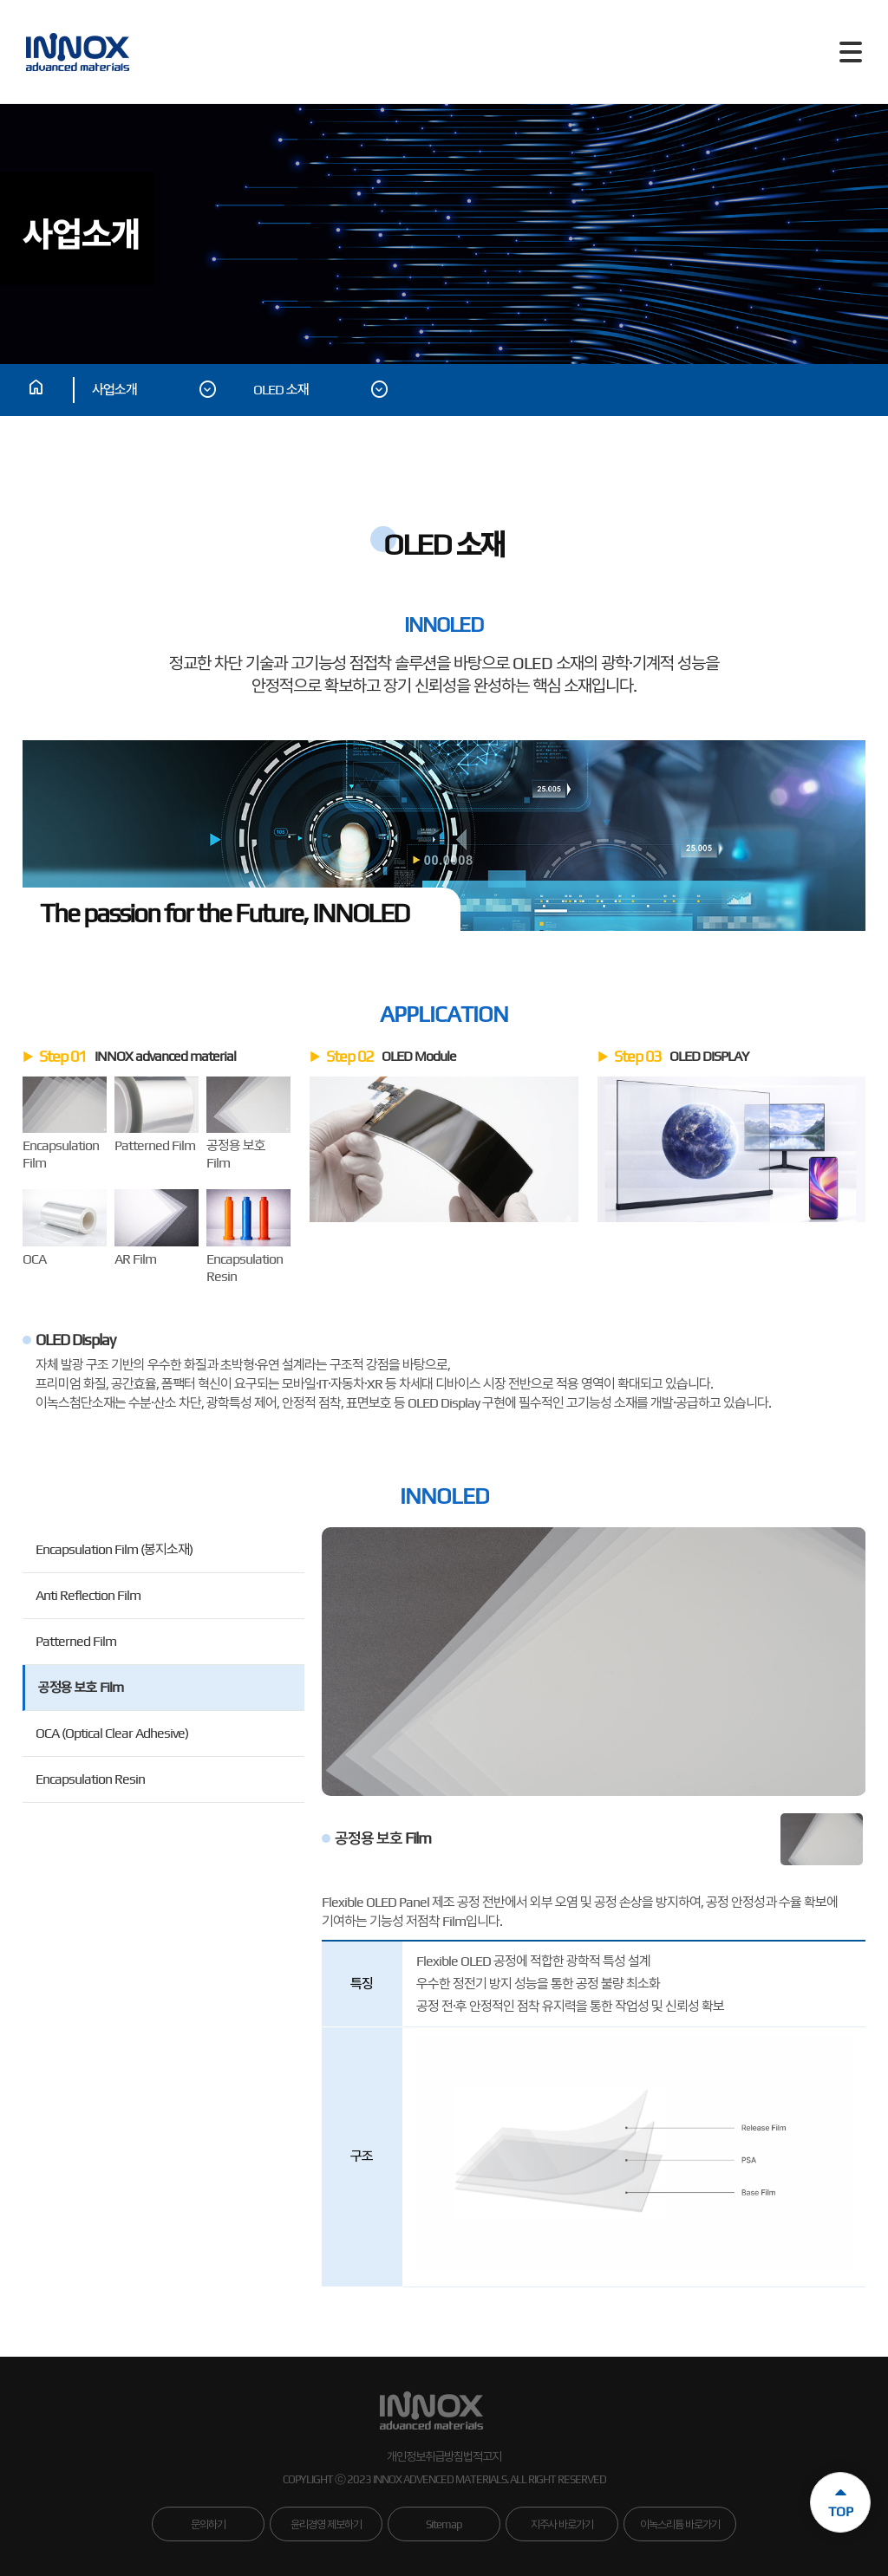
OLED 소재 (321, 390)
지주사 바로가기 (562, 2524)
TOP (841, 2497)
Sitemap (444, 2524)
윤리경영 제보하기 (326, 2524)
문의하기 (208, 2524)
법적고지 (482, 2456)
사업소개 (155, 390)
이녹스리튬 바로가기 (680, 2524)
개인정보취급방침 (425, 2456)
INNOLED (444, 1496)
